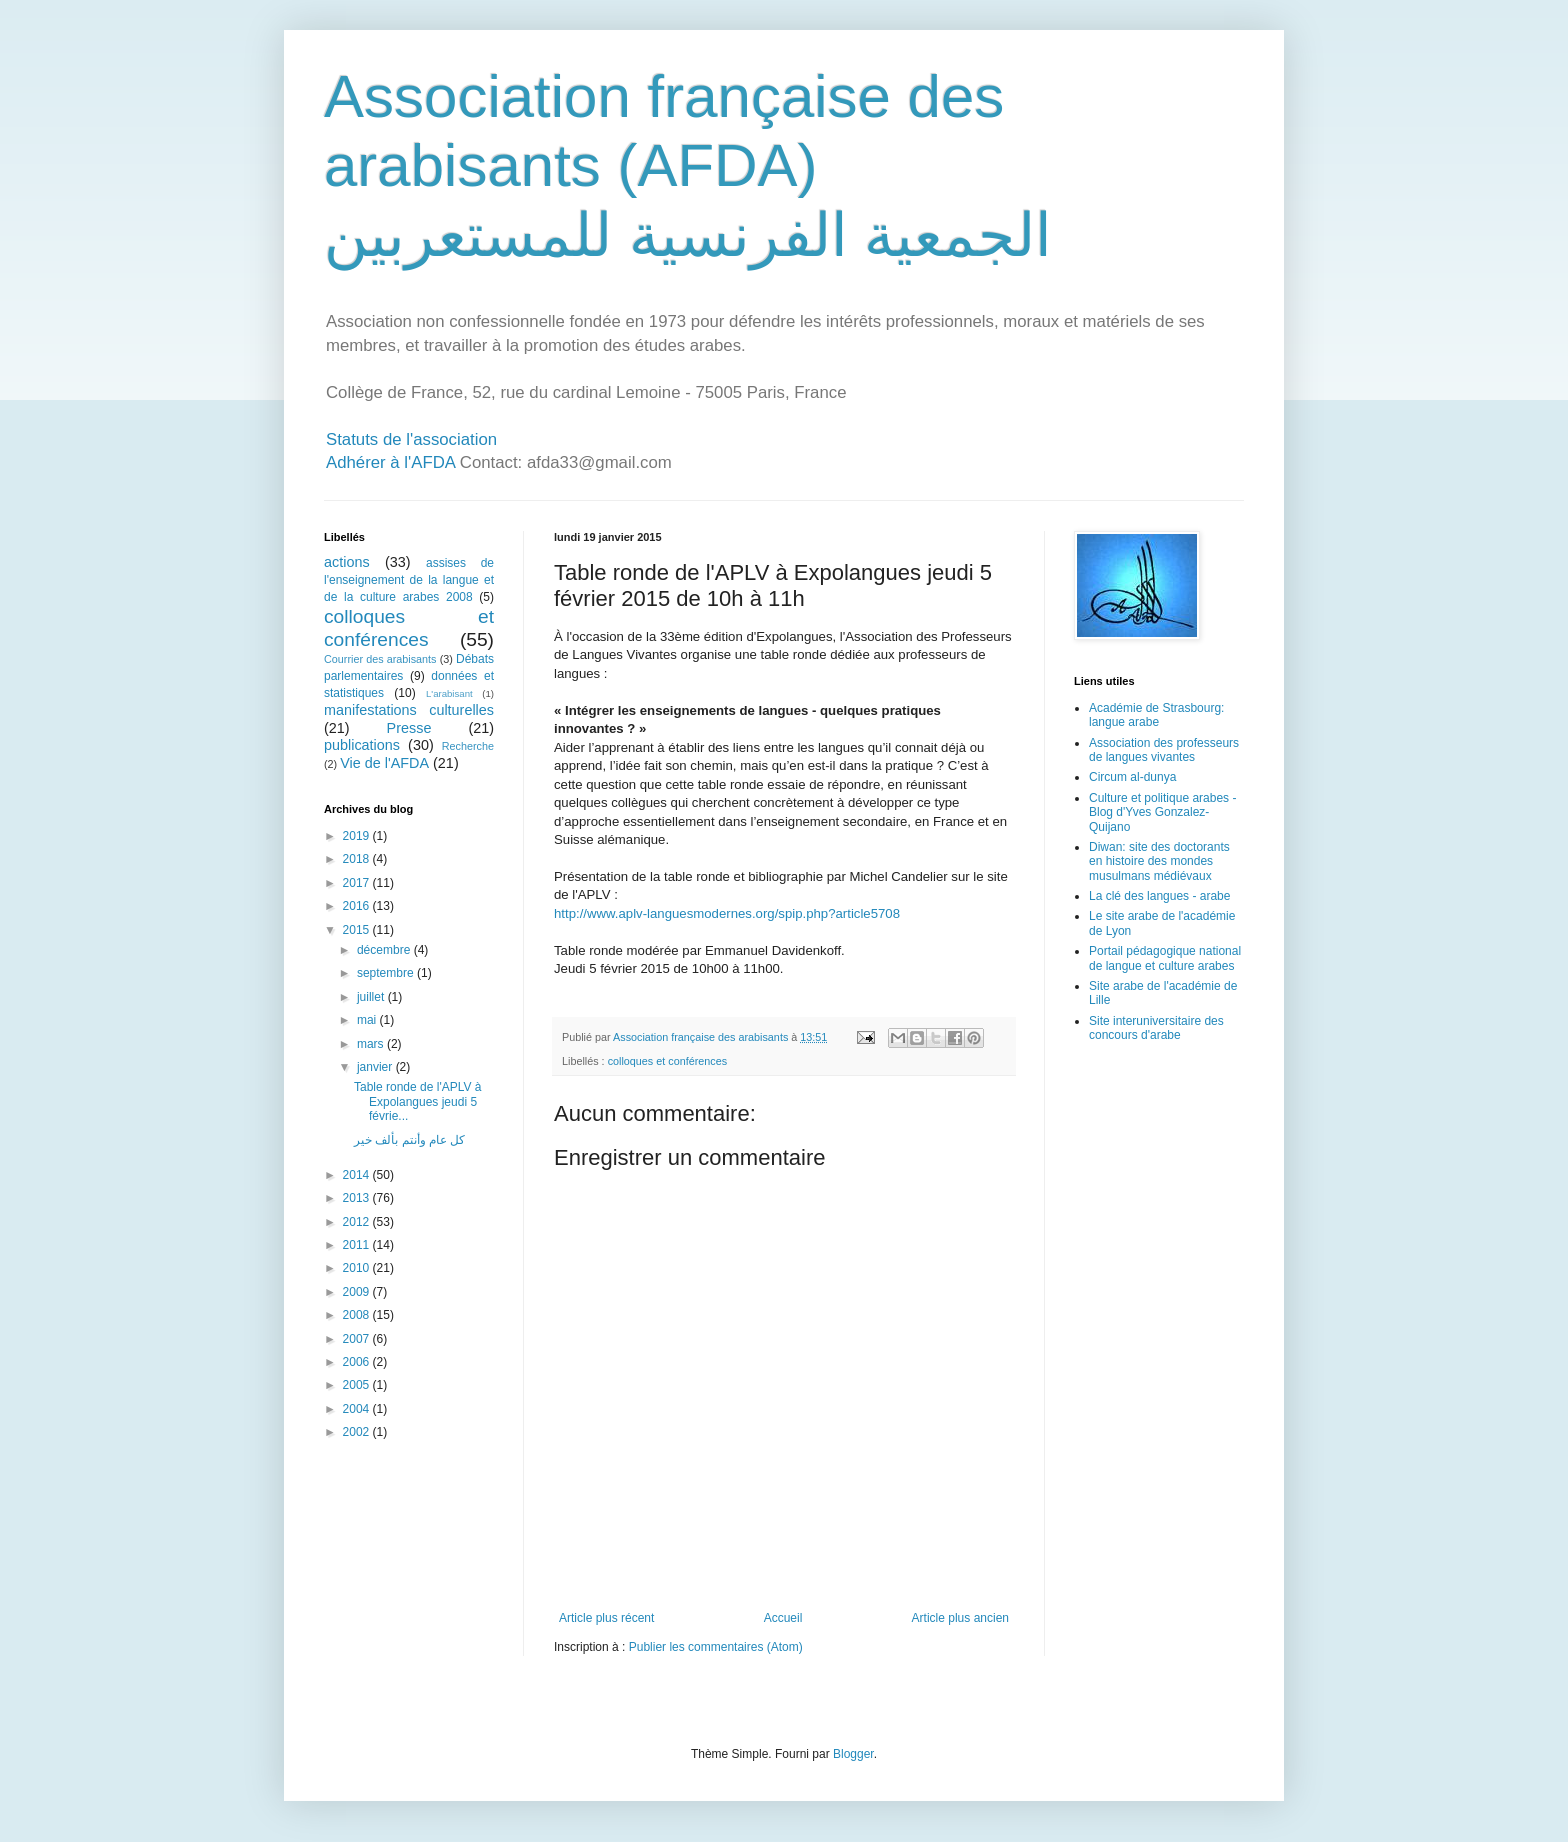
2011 (358, 1245)
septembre (387, 973)
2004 (358, 1409)
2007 (358, 1339)
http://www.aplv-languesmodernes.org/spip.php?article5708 (727, 913)
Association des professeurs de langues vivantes (1164, 750)
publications (362, 745)
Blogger (853, 1754)
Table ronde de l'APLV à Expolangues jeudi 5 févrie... (418, 1101)
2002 (358, 1432)
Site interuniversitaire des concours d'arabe (1156, 1028)
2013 (358, 1198)
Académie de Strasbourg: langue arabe (1156, 715)
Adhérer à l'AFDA (390, 462)
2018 (358, 859)
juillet (372, 997)
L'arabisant (449, 693)
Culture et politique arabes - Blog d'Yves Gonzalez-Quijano (1162, 812)
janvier (376, 1067)
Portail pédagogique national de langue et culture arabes (1165, 958)
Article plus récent (606, 1618)
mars (372, 1044)
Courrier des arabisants (380, 659)
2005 (358, 1385)
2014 (358, 1175)
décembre (385, 950)
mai (368, 1020)
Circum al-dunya (1132, 777)
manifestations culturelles (409, 710)
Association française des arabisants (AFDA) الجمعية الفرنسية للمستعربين (688, 166)
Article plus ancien (960, 1618)
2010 (358, 1268)
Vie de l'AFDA (384, 763)
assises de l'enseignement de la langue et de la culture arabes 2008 (409, 580)
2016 (358, 906)
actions (347, 562)
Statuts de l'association (411, 439)
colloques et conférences (667, 1061)
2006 (358, 1362)
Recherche (468, 746)
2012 (358, 1222)
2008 (358, 1315)
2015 (358, 930)
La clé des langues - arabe (1159, 896)
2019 (358, 836)
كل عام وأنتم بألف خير (409, 1140)
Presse (409, 728)
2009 (358, 1292)
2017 (358, 883)
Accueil (783, 1618)
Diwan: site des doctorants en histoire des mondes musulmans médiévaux (1159, 861)
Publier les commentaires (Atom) (716, 1647)
